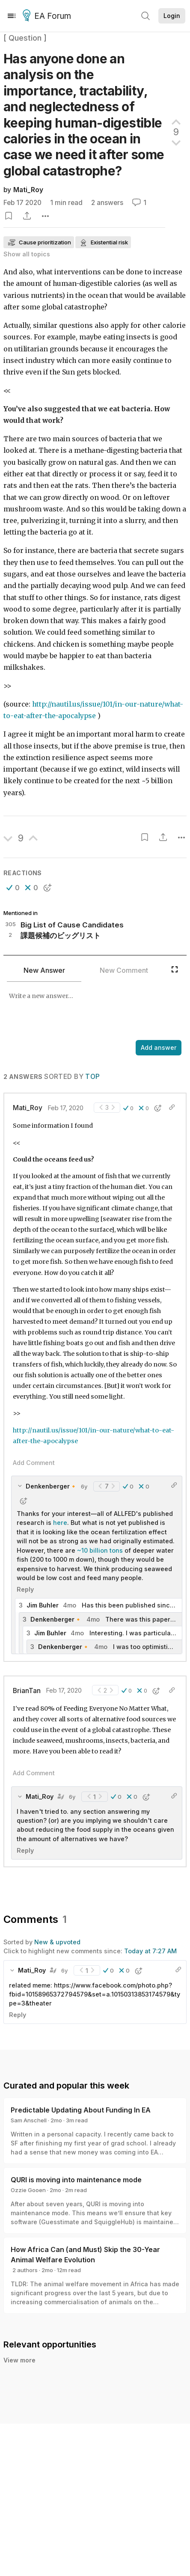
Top (92, 1077)
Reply (25, 1589)
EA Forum (48, 16)
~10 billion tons (100, 1550)
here (60, 1522)
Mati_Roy (28, 190)
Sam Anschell (29, 2120)
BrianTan (27, 1691)
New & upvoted (57, 1942)
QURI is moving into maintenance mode (76, 2179)
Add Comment (34, 1462)
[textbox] (93, 1011)
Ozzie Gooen (28, 2190)
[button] (13, 887)
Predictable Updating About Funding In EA (81, 2110)
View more (19, 2360)
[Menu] (11, 16)
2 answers (107, 203)
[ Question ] (25, 37)
